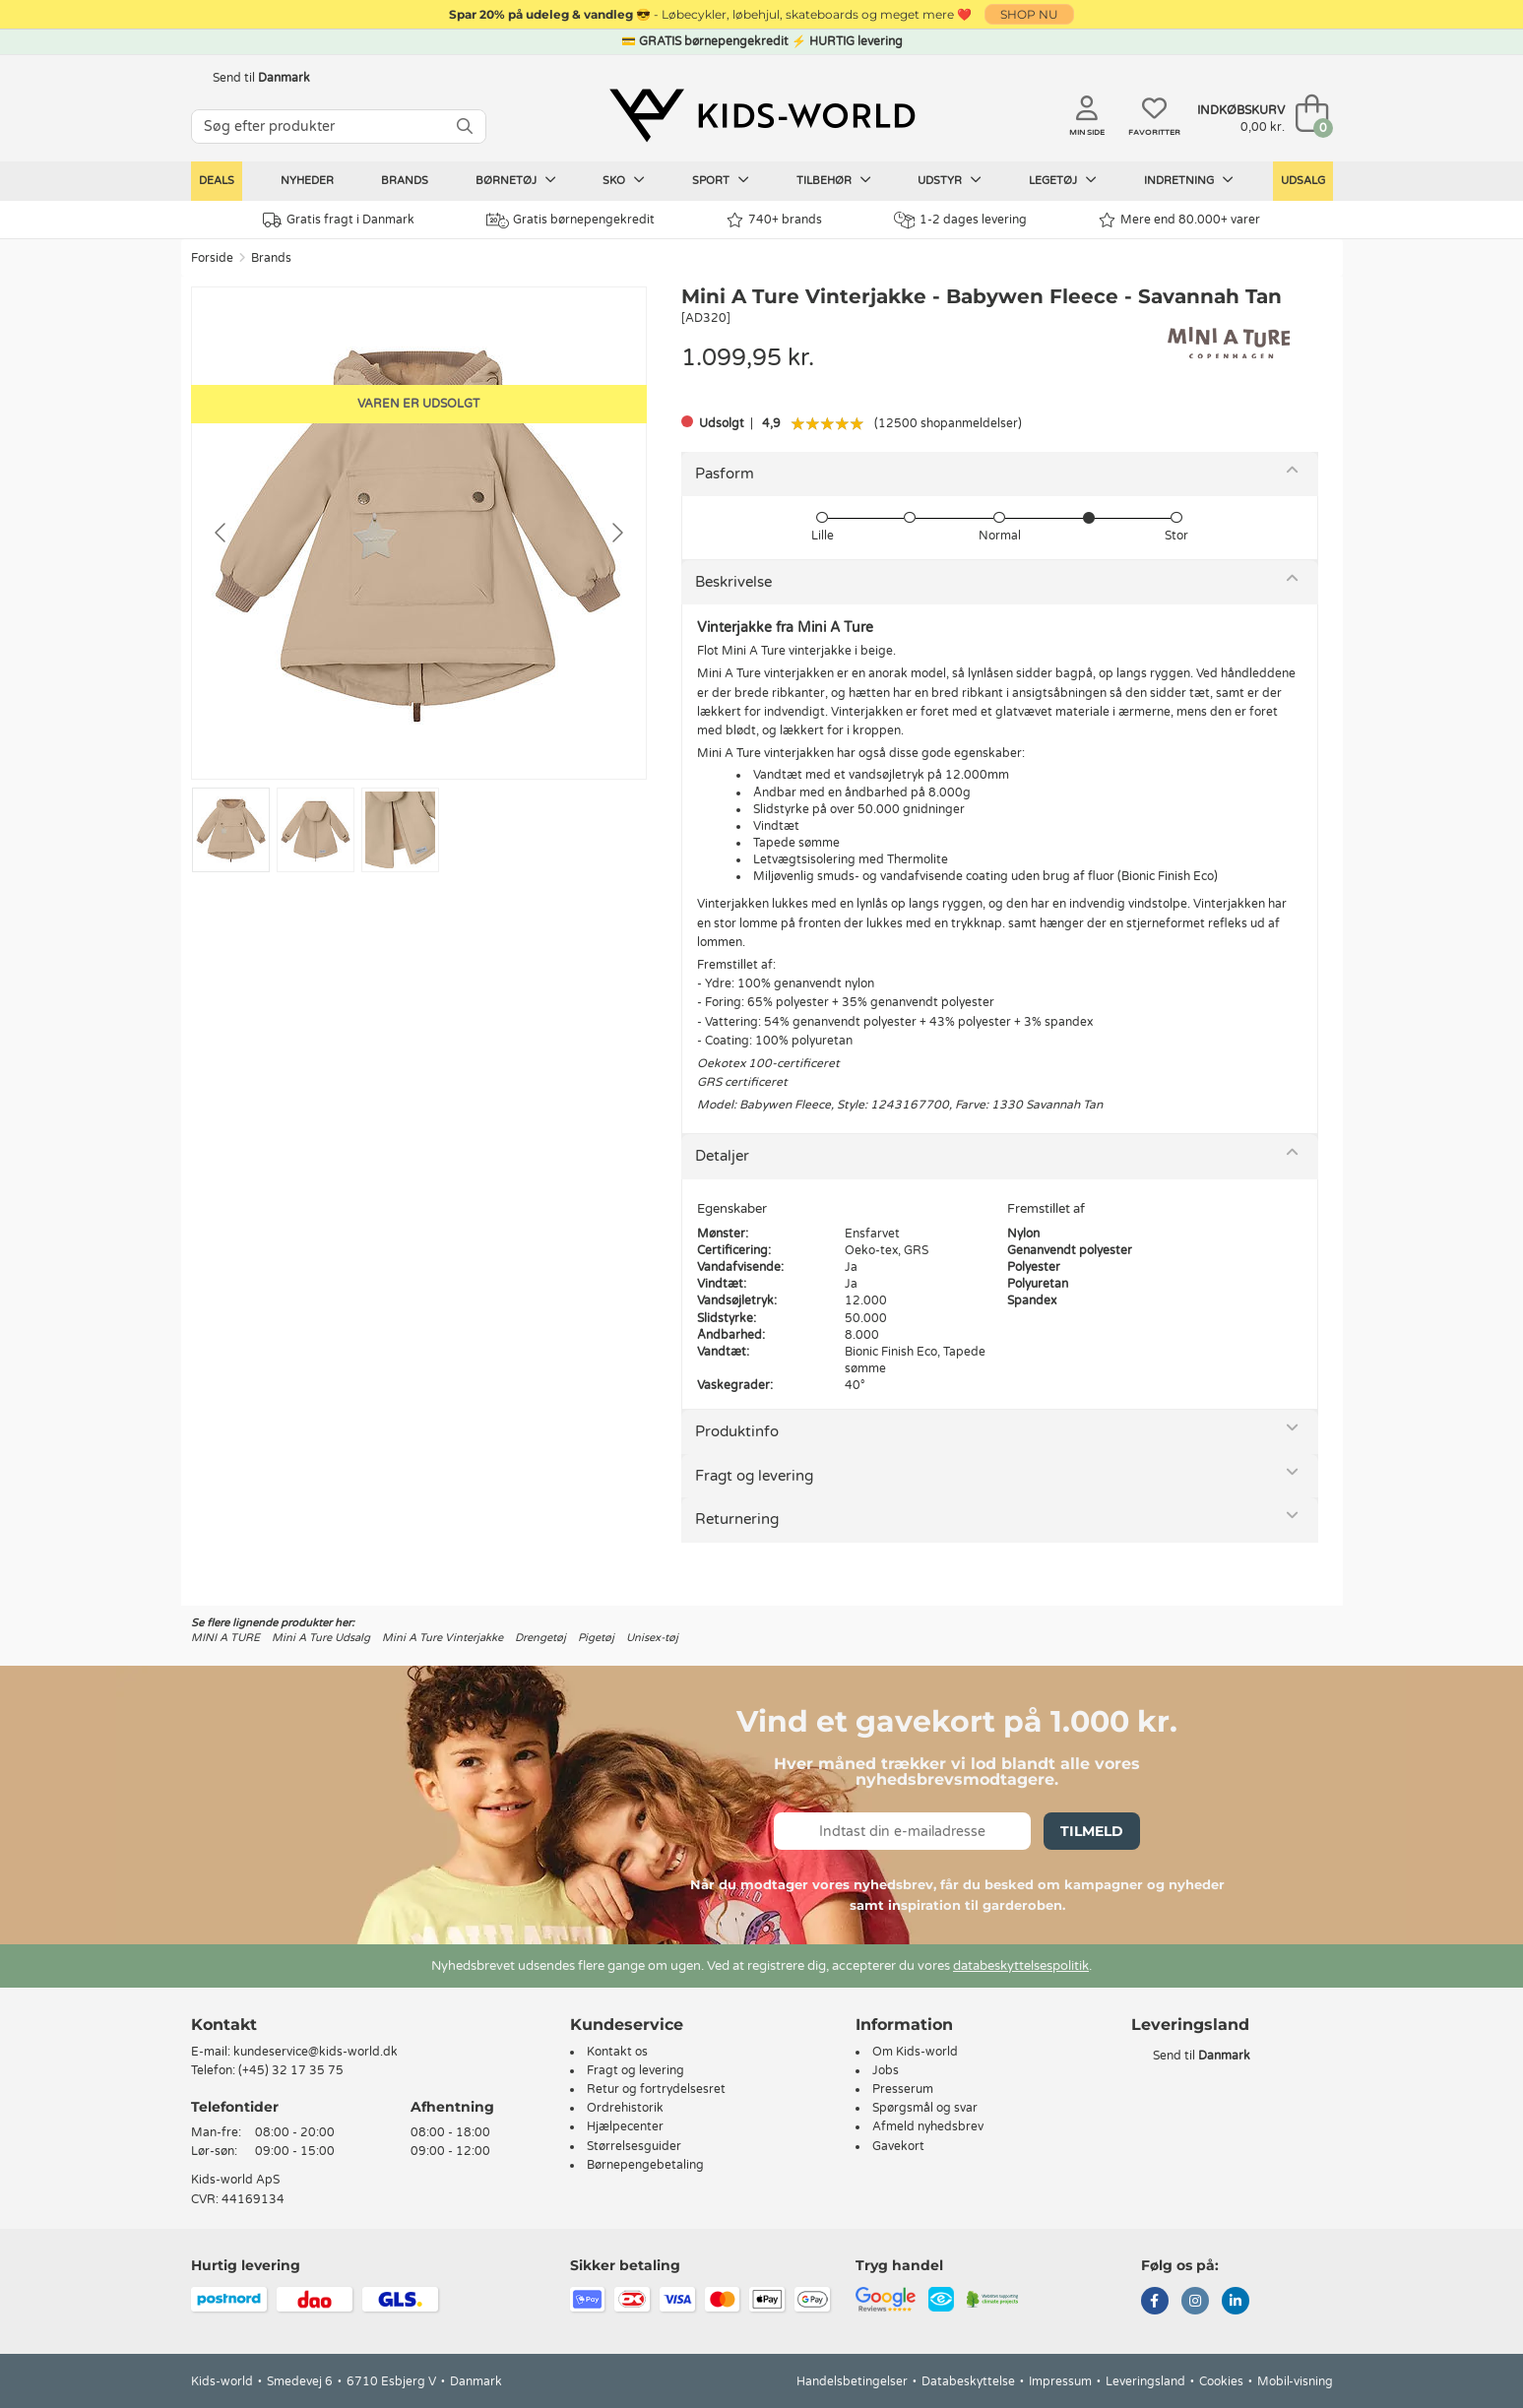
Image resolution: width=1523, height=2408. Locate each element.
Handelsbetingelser (852, 2381)
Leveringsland (1145, 2381)
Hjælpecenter (625, 2126)
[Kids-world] (762, 115)
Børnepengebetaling (645, 2165)
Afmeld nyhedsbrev (928, 2126)
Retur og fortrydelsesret (656, 2089)
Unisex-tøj (652, 1637)
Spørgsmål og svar (925, 2108)
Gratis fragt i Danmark (338, 220)
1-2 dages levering (960, 220)
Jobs (885, 2070)
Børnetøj (516, 180)
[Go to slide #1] (231, 830)
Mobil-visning (1295, 2381)
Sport (720, 180)
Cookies (1221, 2381)
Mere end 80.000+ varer (1179, 220)
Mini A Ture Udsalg (321, 1637)
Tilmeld (1091, 1831)
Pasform (724, 473)
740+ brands (774, 220)
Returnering (737, 1519)
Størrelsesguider (634, 2146)
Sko (624, 180)
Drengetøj (540, 1637)
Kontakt (224, 2024)
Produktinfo (737, 1431)
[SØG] (464, 126)
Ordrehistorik (625, 2108)
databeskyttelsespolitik (1021, 1966)
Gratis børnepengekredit (570, 220)
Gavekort (898, 2146)
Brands (404, 180)
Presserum (902, 2089)
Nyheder (307, 180)
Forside (212, 258)
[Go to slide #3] (400, 830)
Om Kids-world (915, 2052)
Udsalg (1303, 180)
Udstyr (950, 180)
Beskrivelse (733, 582)
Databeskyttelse (968, 2381)
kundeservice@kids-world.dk (315, 2052)
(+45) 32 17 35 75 (291, 2070)
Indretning (1189, 180)
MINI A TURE (225, 1637)
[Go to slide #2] (315, 830)
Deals (216, 180)
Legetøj (1063, 180)
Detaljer (722, 1156)
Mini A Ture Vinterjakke (442, 1637)
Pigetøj (596, 1637)
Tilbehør (833, 180)
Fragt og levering (754, 1476)
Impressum (1060, 2381)
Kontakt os (617, 2052)
